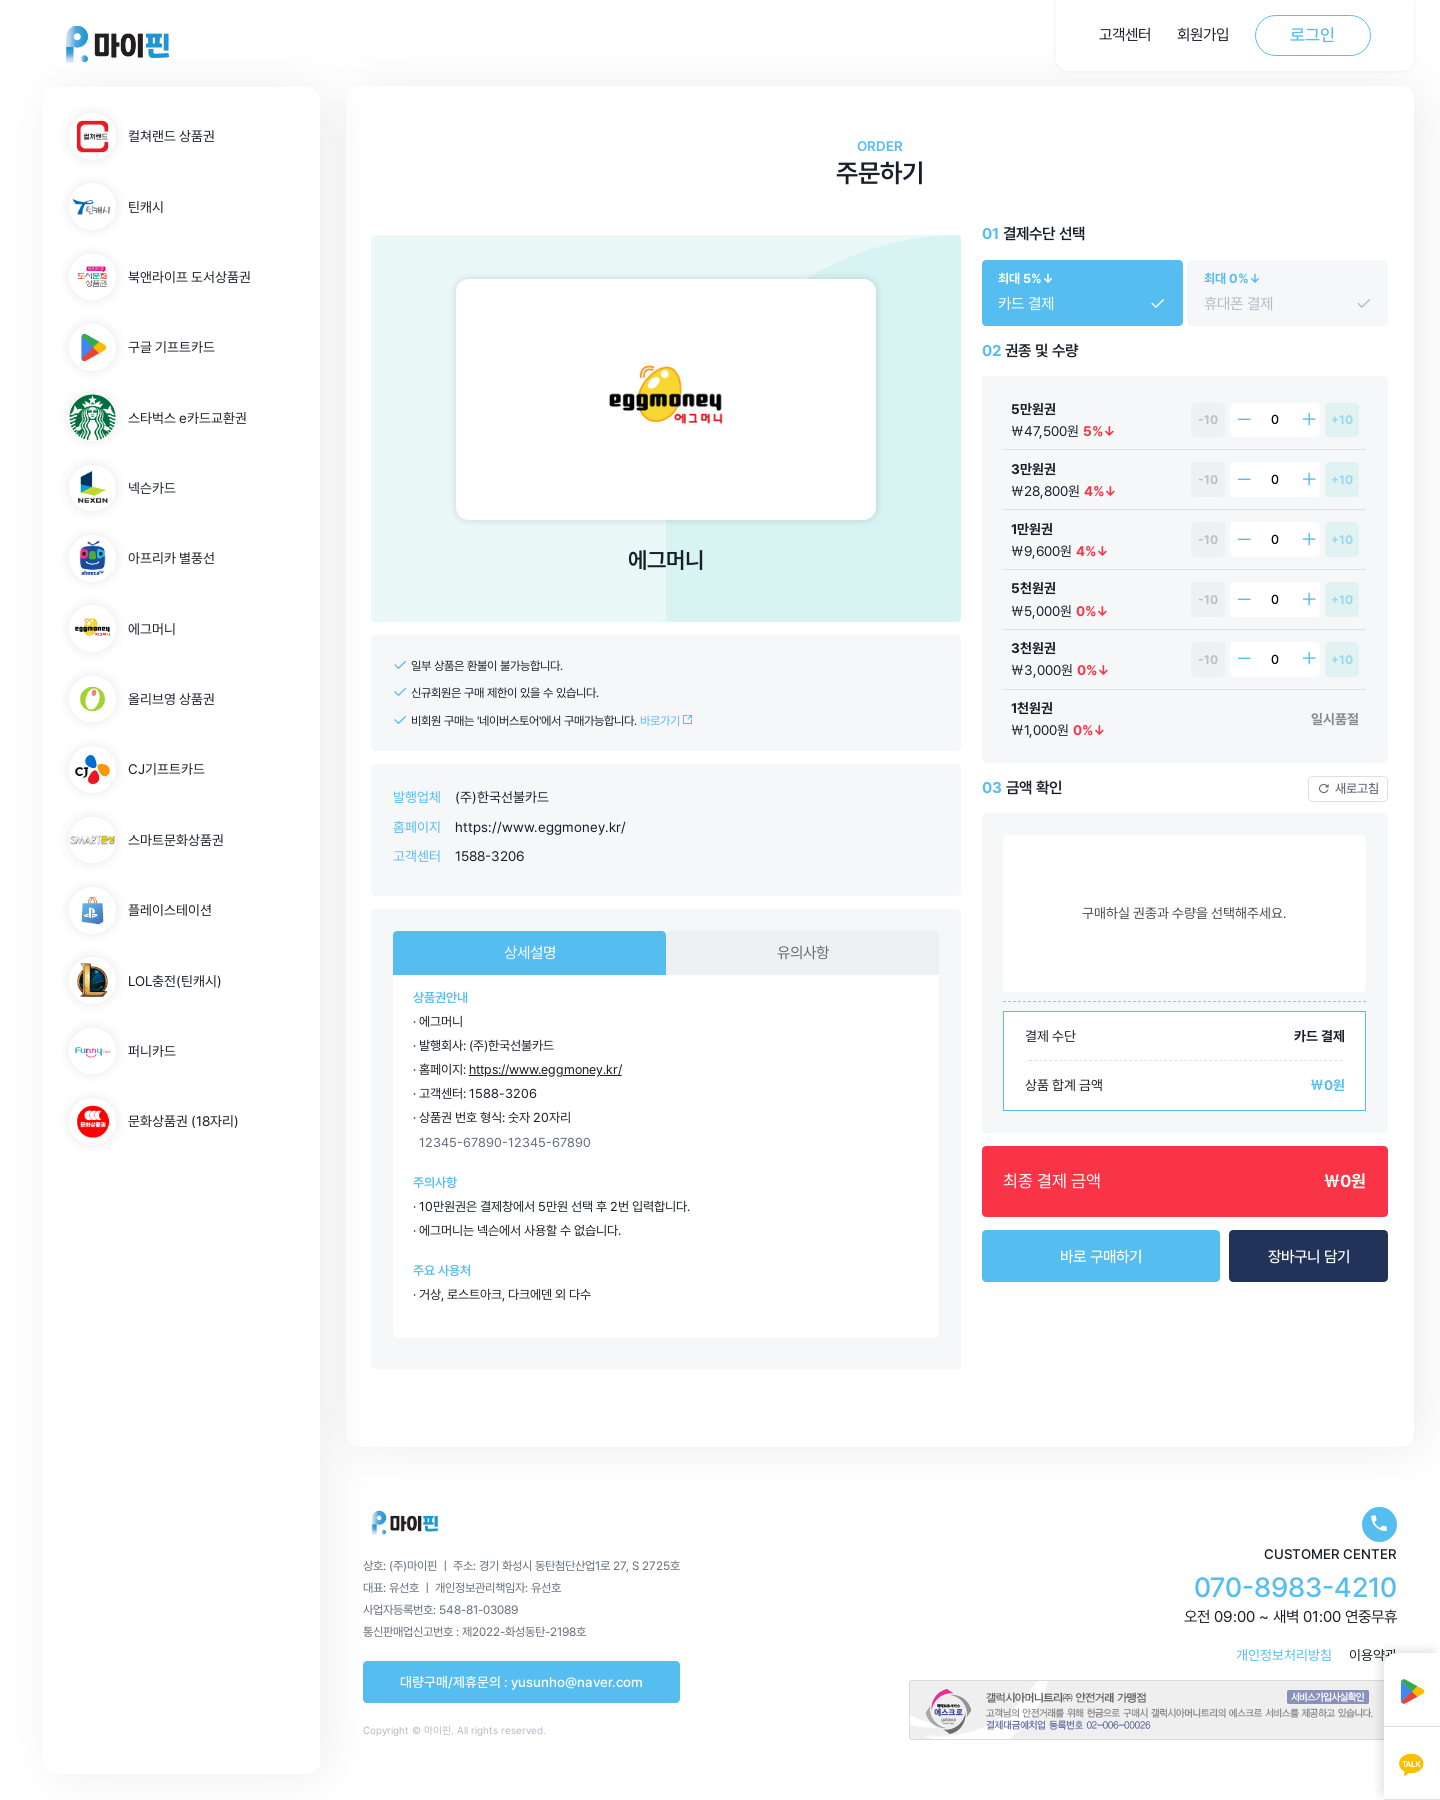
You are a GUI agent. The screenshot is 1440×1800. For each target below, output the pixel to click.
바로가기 (666, 721)
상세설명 (530, 952)
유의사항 (803, 952)
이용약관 (1373, 1655)
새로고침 (1347, 788)
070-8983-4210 (1295, 1587)
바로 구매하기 (1101, 1256)
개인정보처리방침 (1284, 1655)
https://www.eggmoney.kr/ (540, 827)
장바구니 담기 (1309, 1256)
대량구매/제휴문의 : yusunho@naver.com (521, 1682)
